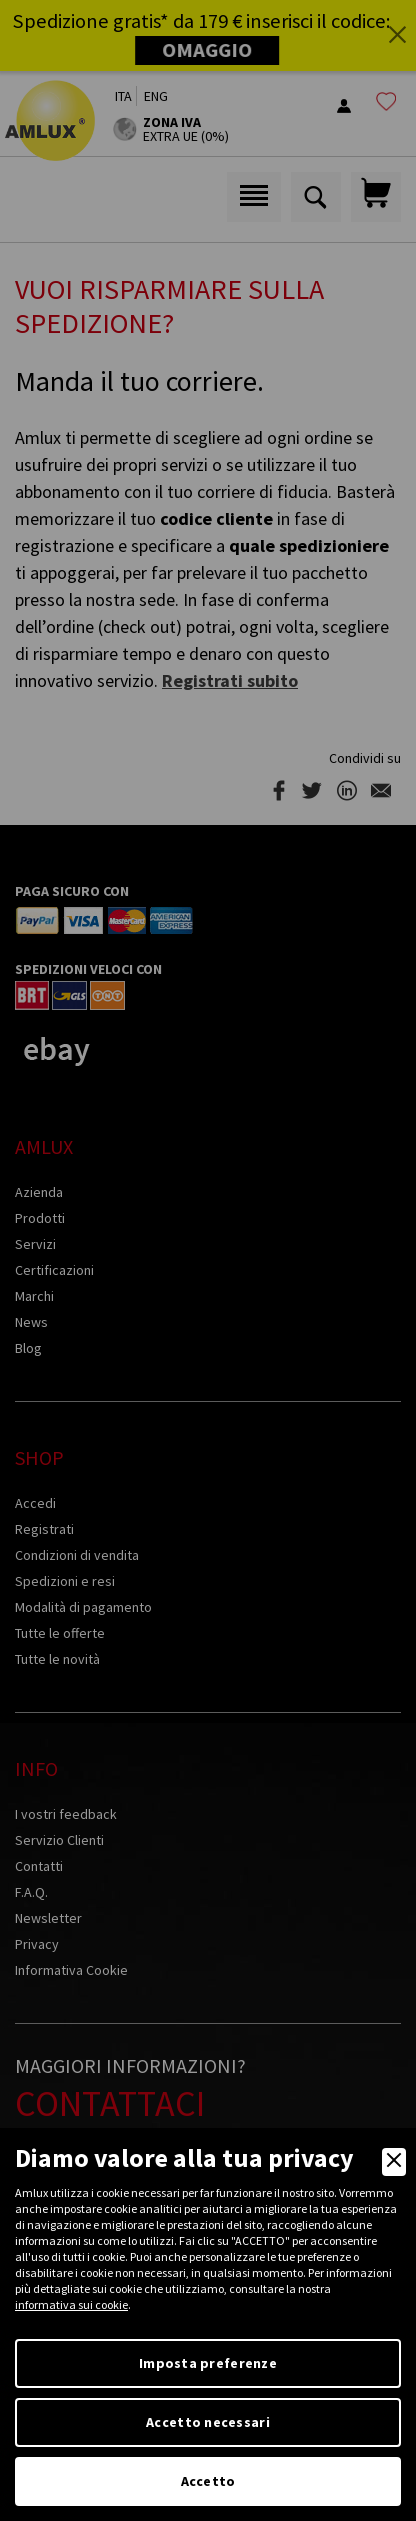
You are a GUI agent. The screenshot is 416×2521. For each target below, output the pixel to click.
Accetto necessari (208, 2422)
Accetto (208, 2481)
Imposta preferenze (208, 2363)
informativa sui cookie (71, 2304)
